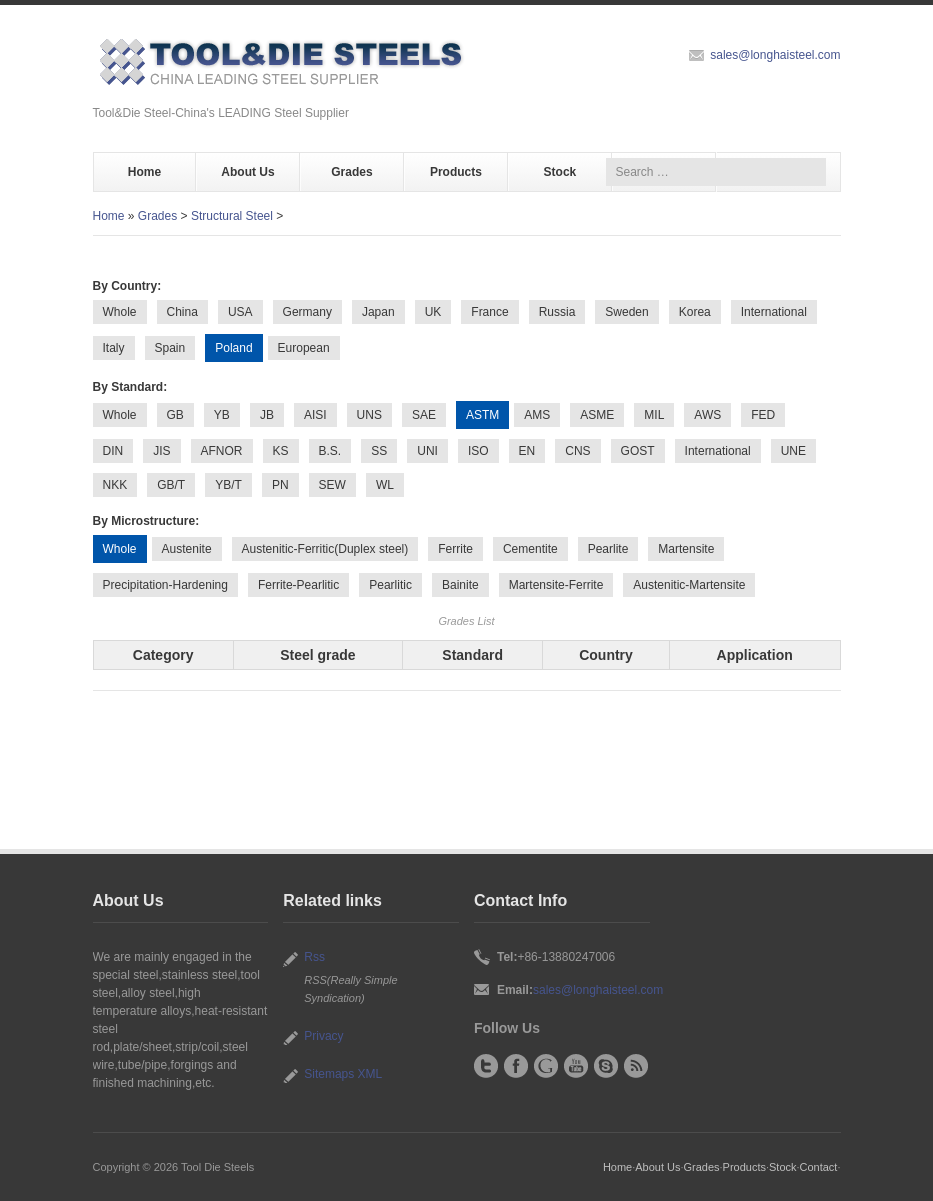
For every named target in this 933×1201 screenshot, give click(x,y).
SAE (424, 415)
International (774, 312)
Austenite (187, 549)
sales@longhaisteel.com (775, 55)
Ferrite (455, 549)
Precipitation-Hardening (165, 585)
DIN (113, 451)
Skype (606, 1066)
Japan (378, 312)
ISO (478, 451)
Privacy (323, 1036)
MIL (654, 415)
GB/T (171, 485)
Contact (819, 1167)
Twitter (486, 1066)
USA (240, 312)
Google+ (546, 1066)
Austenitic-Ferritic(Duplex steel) (325, 549)
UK (433, 312)
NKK (115, 485)
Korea (695, 312)
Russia (557, 312)
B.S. (330, 451)
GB (175, 415)
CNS (577, 451)
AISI (315, 415)
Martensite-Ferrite (556, 585)
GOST (638, 451)
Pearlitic (390, 585)
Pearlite (608, 549)
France (489, 312)
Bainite (460, 585)
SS (379, 451)
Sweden (626, 312)
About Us (247, 172)
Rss (314, 957)
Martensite (686, 549)
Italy (114, 348)
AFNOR (222, 451)
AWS (707, 415)
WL (385, 485)
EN (527, 451)
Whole (120, 312)
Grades (351, 172)
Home (144, 172)
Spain (170, 348)
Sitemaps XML (343, 1074)
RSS (636, 1066)
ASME (597, 415)
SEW (332, 485)
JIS (161, 451)
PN (280, 485)
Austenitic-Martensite (689, 585)
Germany (307, 312)
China (182, 312)
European (304, 348)
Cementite (530, 549)
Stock (560, 172)
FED (763, 415)
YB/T (228, 485)
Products (456, 172)
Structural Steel (232, 216)
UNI (427, 451)
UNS (369, 415)
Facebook (516, 1066)
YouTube (576, 1066)
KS (281, 451)
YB (222, 415)
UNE (793, 451)
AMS (537, 415)
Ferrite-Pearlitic (298, 585)
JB (267, 415)
